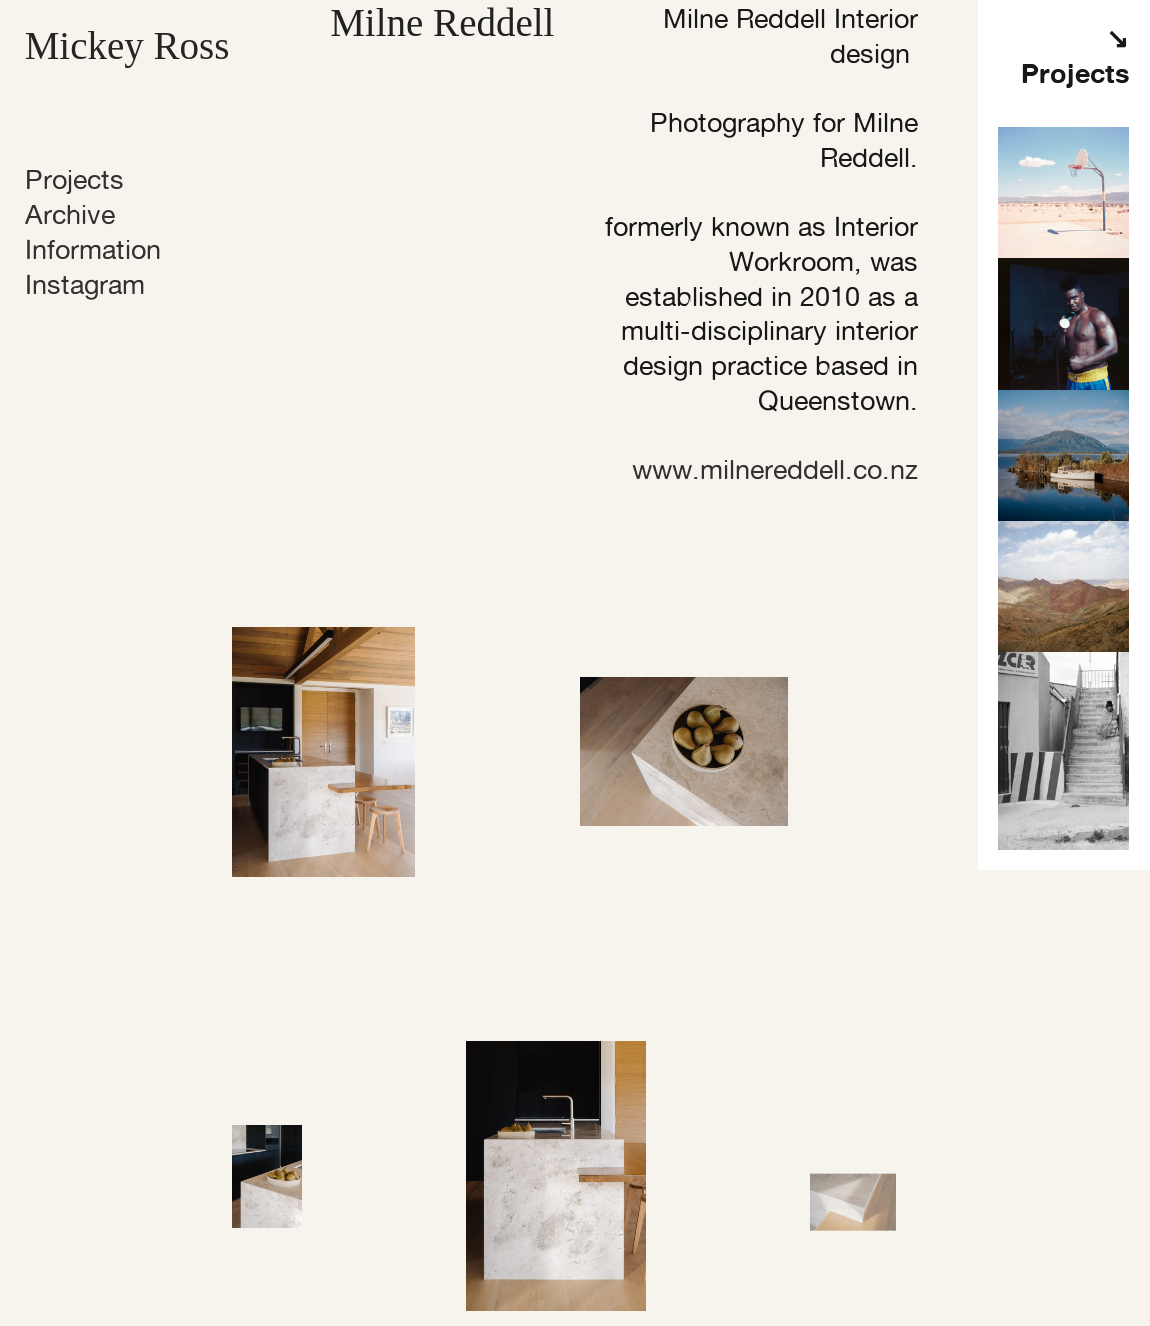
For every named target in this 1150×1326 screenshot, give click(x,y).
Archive (70, 214)
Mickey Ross (127, 45)
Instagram (85, 284)
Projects (74, 179)
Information (93, 249)
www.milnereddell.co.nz (775, 469)
